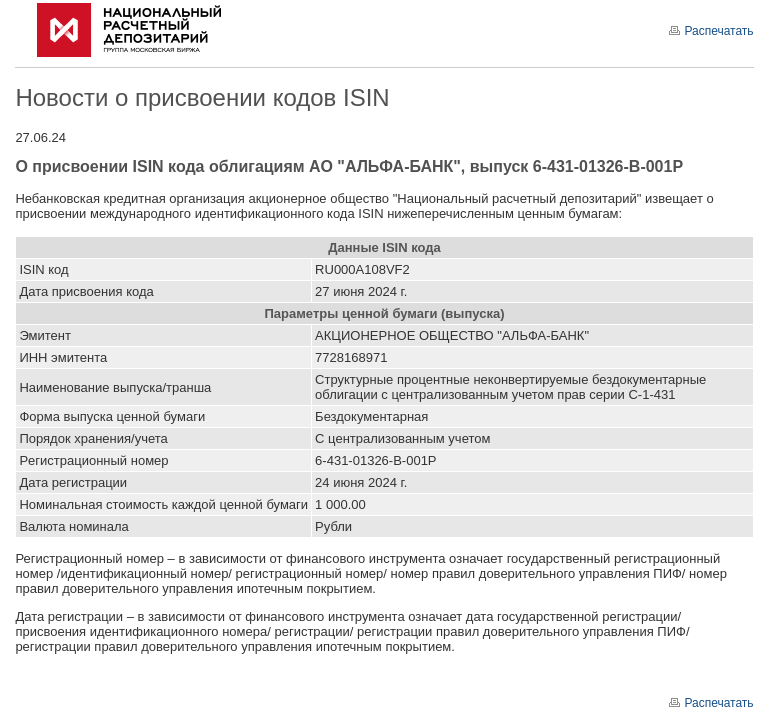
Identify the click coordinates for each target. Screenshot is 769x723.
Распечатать (711, 31)
